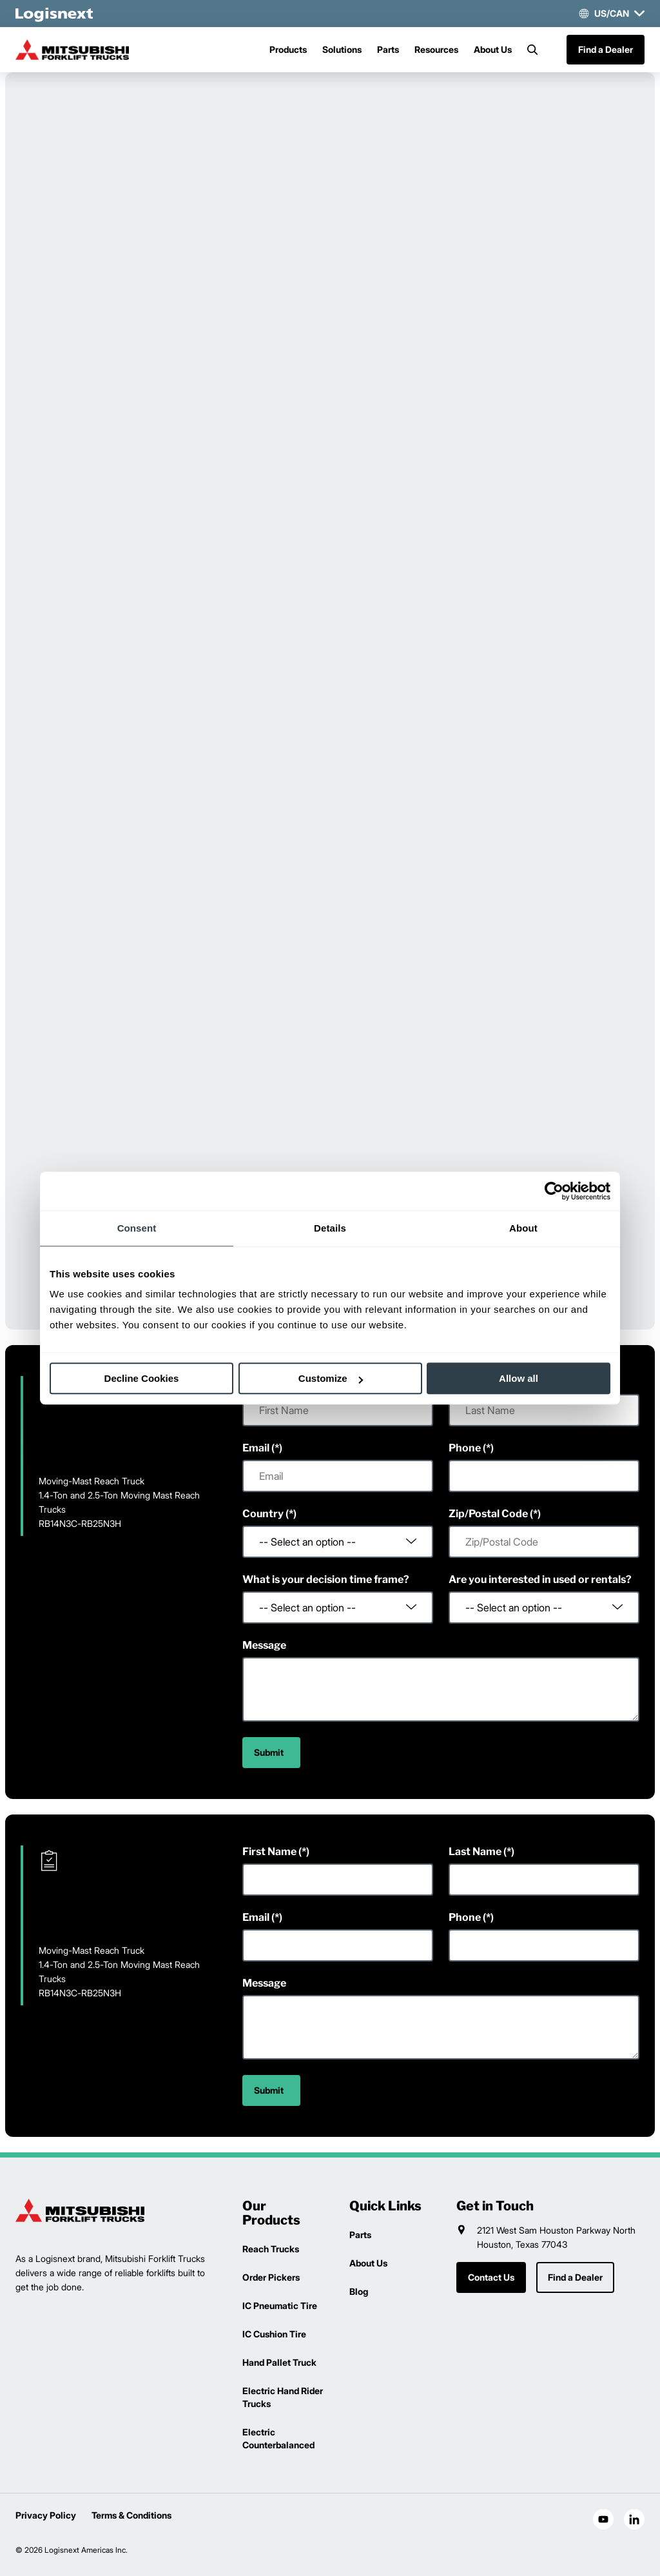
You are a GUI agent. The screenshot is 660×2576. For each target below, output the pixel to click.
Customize (330, 1378)
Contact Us (491, 2277)
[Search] (532, 50)
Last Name (475, 1851)
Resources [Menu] (436, 49)
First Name (269, 1851)
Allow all (518, 1378)
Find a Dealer (605, 49)
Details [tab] (330, 1228)
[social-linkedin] (634, 2519)
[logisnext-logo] (79, 2210)
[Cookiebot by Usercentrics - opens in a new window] (554, 1191)
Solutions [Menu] (342, 49)
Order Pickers (271, 2277)
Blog (358, 2291)
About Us (493, 49)
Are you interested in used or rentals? (540, 1579)
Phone (465, 1448)
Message (264, 1645)
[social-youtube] (603, 2519)
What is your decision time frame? (325, 1579)
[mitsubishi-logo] (79, 49)
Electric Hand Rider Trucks (282, 2397)
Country (263, 1514)
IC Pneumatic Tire (279, 2305)
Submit (269, 1752)
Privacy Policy (45, 2515)
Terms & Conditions (131, 2515)
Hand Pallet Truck (279, 2362)
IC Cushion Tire (274, 2333)
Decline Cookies (141, 1378)
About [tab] (523, 1228)
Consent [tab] (137, 1228)
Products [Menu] (288, 49)
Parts (388, 49)
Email (255, 1448)
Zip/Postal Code (488, 1514)
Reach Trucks (270, 2248)
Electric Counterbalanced (278, 2438)
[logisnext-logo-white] (54, 13)
